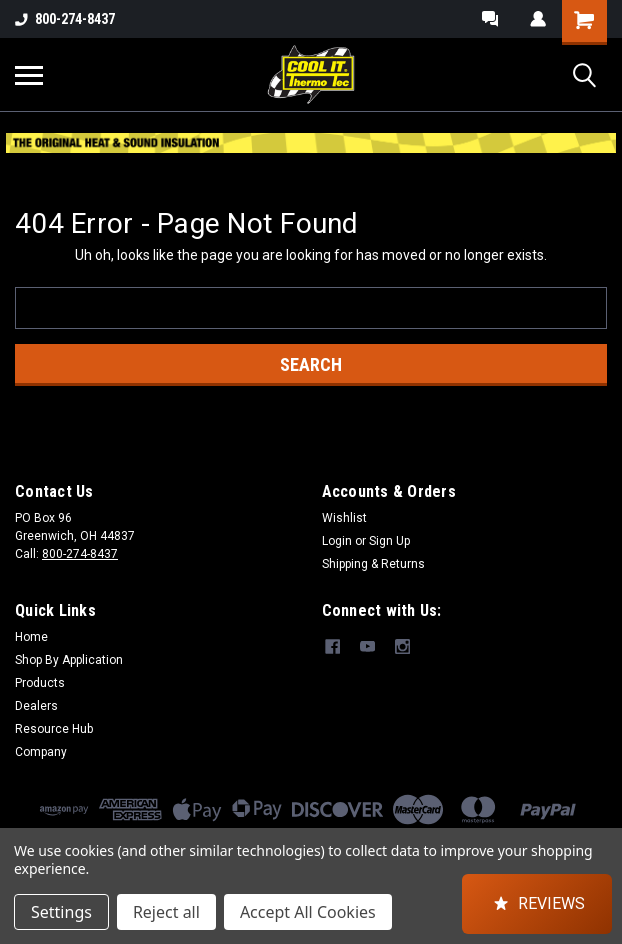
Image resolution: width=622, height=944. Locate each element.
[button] (537, 904)
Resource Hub (54, 729)
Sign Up (389, 541)
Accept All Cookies (308, 912)
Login (337, 541)
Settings (61, 912)
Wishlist (344, 518)
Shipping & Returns (373, 564)
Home (31, 637)
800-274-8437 (65, 19)
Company (41, 752)
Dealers (36, 706)
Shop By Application (69, 660)
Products (40, 683)
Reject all (166, 912)
